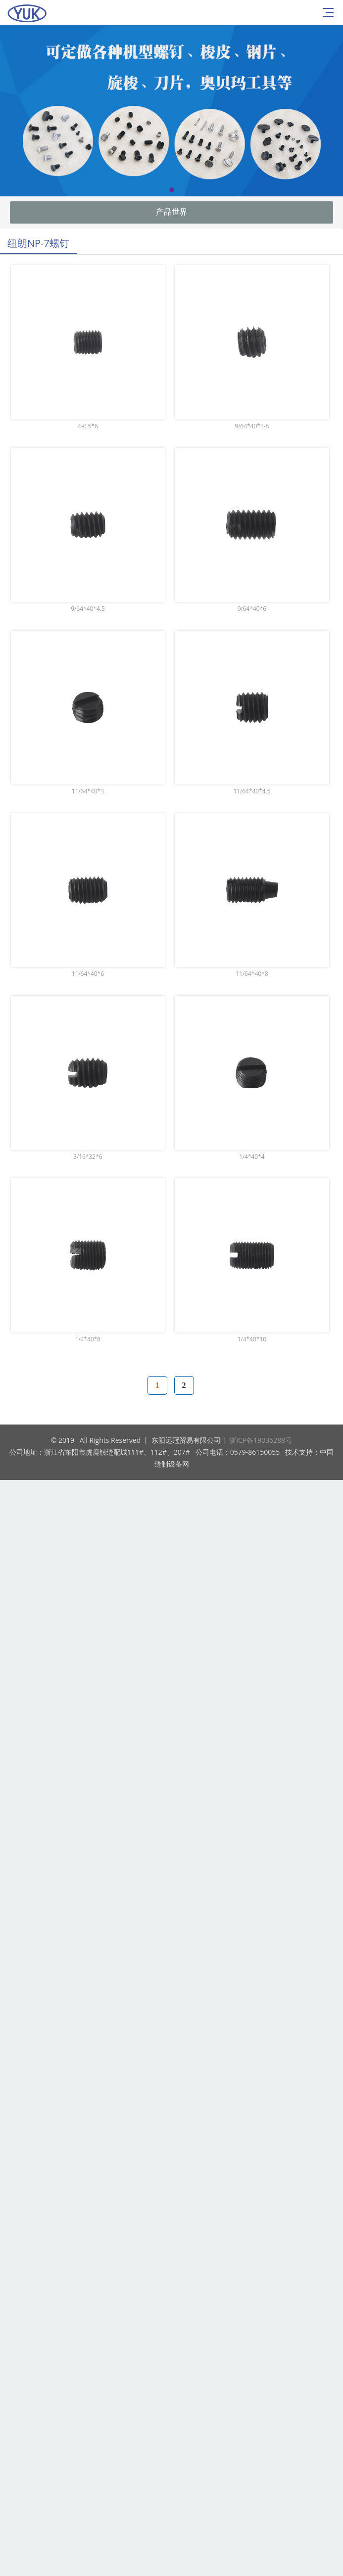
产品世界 (172, 212)
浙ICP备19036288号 (260, 1440)
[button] (171, 189)
